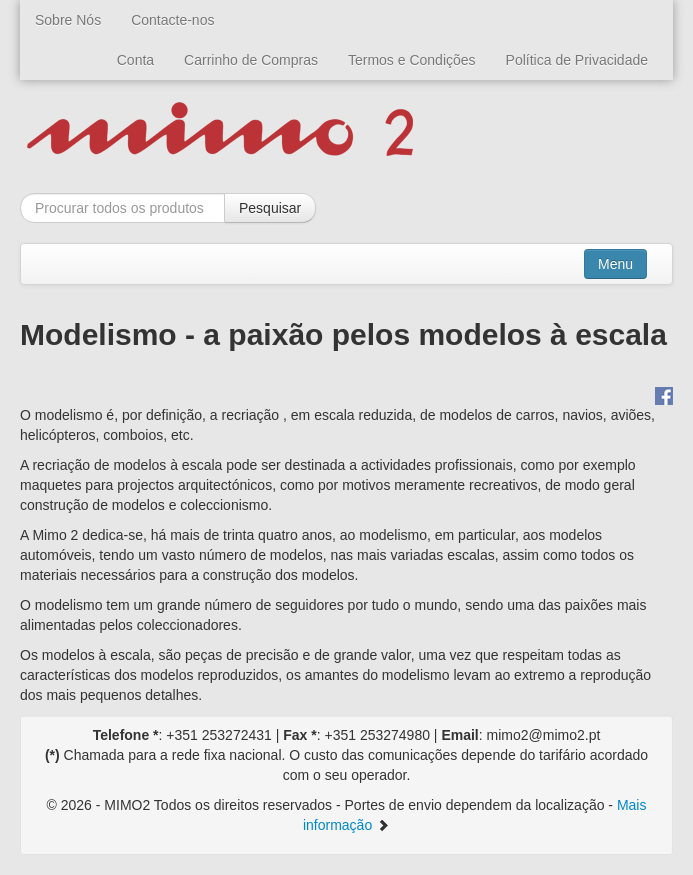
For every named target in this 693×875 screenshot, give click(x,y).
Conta (135, 60)
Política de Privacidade (577, 60)
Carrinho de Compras (251, 60)
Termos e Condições (412, 60)
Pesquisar (270, 208)
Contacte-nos (172, 20)
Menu (615, 264)
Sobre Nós (68, 20)
